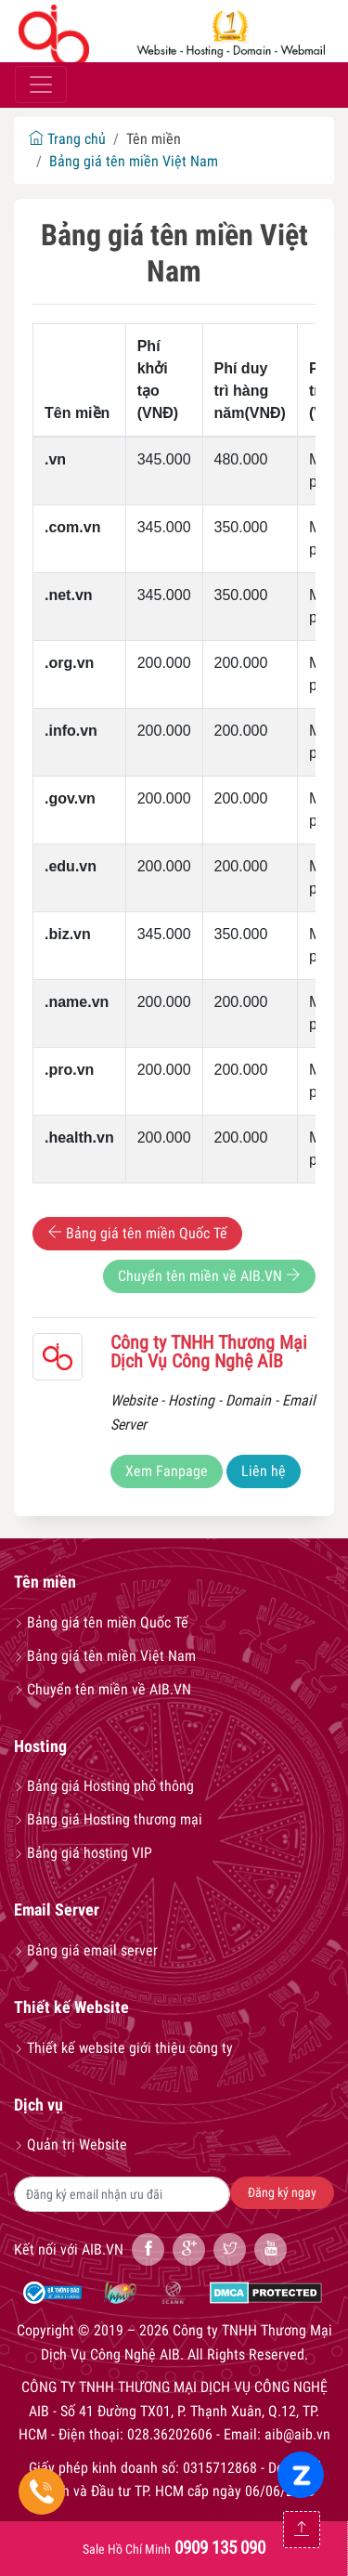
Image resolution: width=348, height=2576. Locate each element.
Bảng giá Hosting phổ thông (104, 1786)
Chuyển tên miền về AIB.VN (209, 1276)
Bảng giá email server (86, 1950)
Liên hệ (263, 1471)
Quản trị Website (70, 2144)
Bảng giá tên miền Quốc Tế (137, 1233)
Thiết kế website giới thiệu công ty (123, 2048)
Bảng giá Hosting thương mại (108, 1819)
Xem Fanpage (166, 1471)
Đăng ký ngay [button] (282, 2192)
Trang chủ (67, 139)
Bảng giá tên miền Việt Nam (133, 161)
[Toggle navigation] (41, 84)
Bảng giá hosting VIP (83, 1853)
